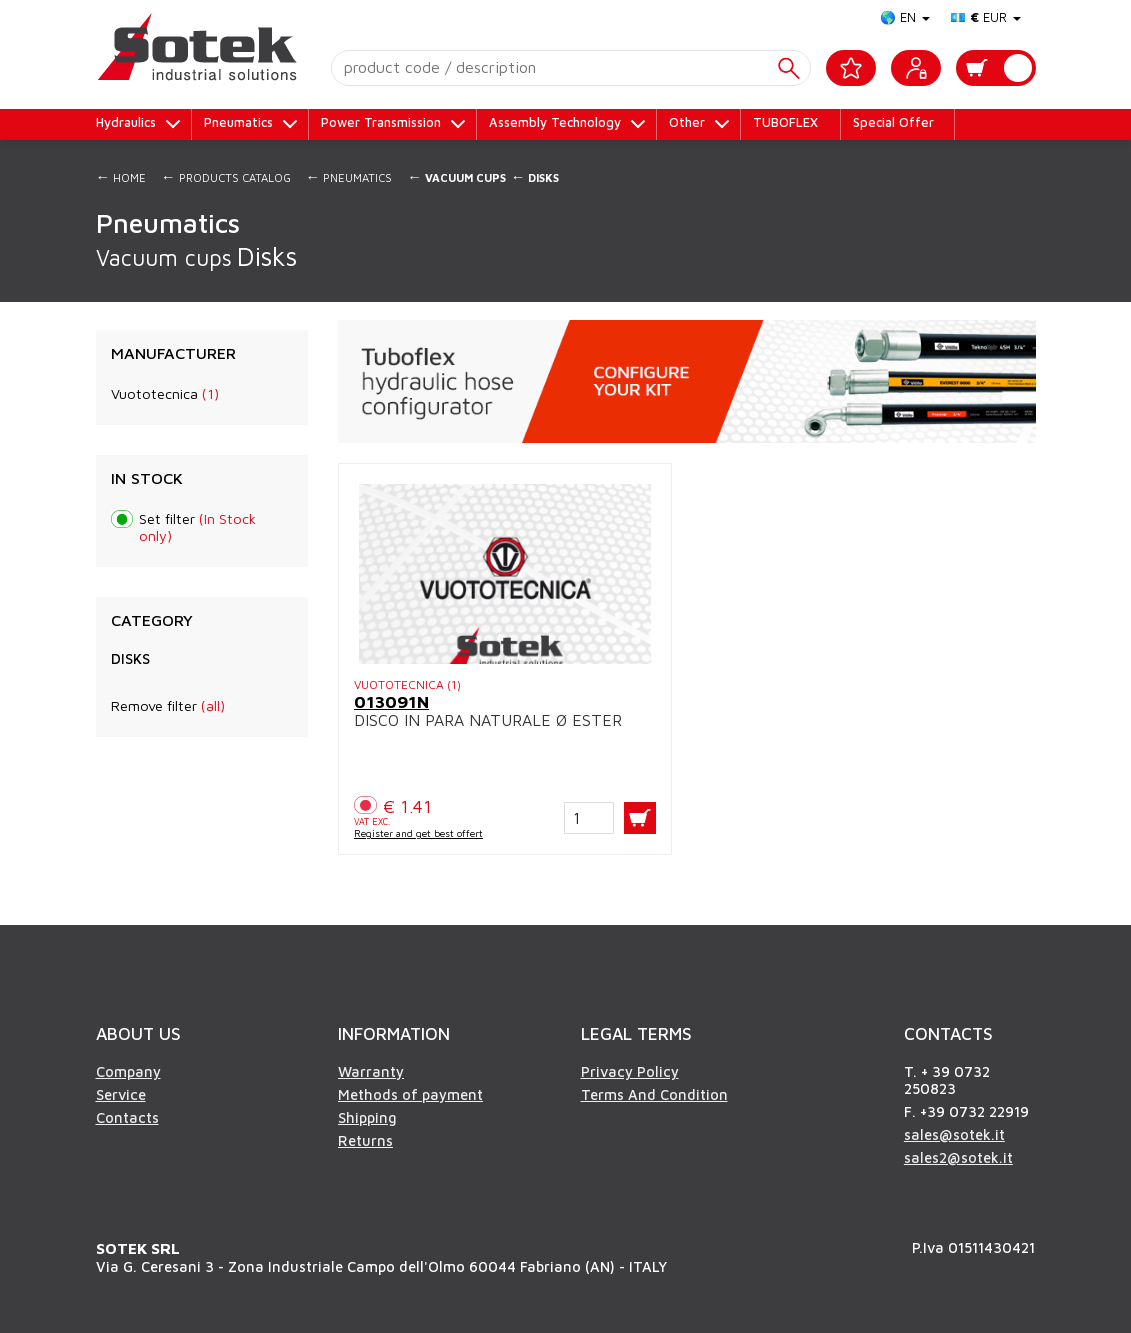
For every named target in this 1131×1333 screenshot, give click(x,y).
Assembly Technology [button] (555, 122)
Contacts (127, 1117)
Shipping (367, 1117)
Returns (365, 1140)
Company (128, 1071)
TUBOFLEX (785, 122)
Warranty (371, 1071)
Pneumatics (349, 176)
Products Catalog (226, 176)
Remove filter (168, 705)
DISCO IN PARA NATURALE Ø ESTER (488, 720)
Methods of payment (410, 1094)
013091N (391, 701)
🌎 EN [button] (905, 17)
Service (121, 1094)
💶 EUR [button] (985, 17)
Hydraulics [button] (126, 122)
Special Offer (893, 122)
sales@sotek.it (954, 1134)
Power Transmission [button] (381, 122)
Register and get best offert (418, 833)
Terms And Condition (654, 1094)
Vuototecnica (165, 393)
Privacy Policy (630, 1071)
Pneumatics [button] (238, 122)
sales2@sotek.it (958, 1157)
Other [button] (687, 122)
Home (121, 176)
